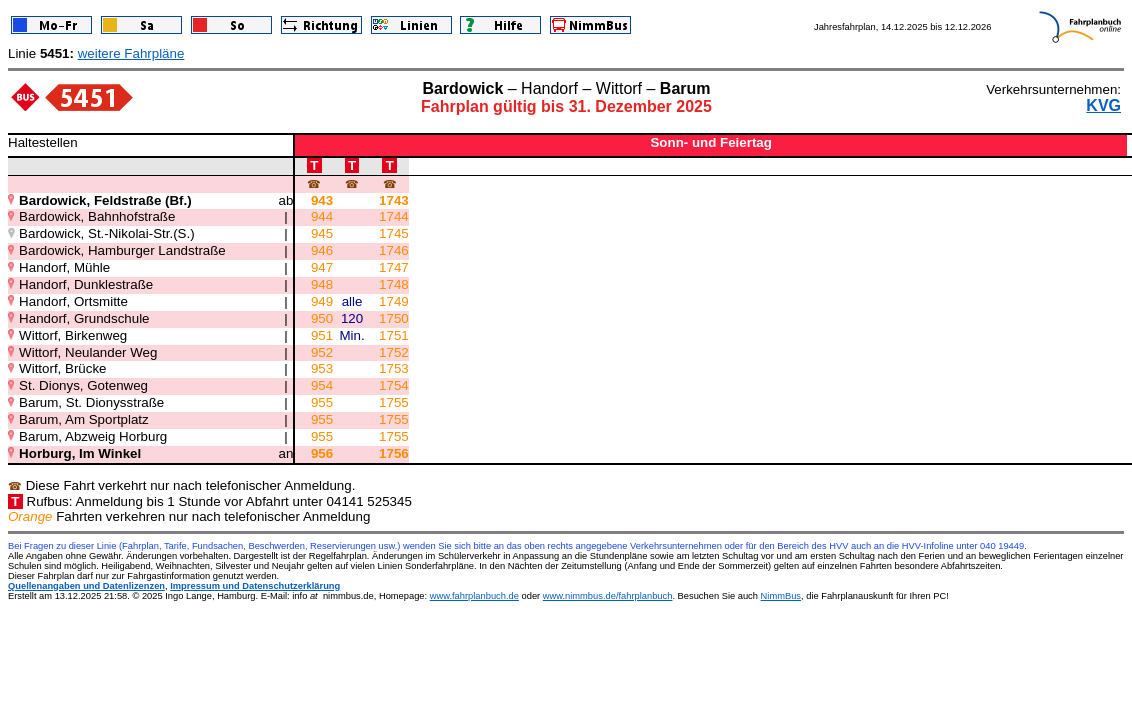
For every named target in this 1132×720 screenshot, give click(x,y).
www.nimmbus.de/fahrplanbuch (608, 596)
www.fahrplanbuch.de (474, 596)
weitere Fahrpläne (131, 53)
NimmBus (781, 596)
